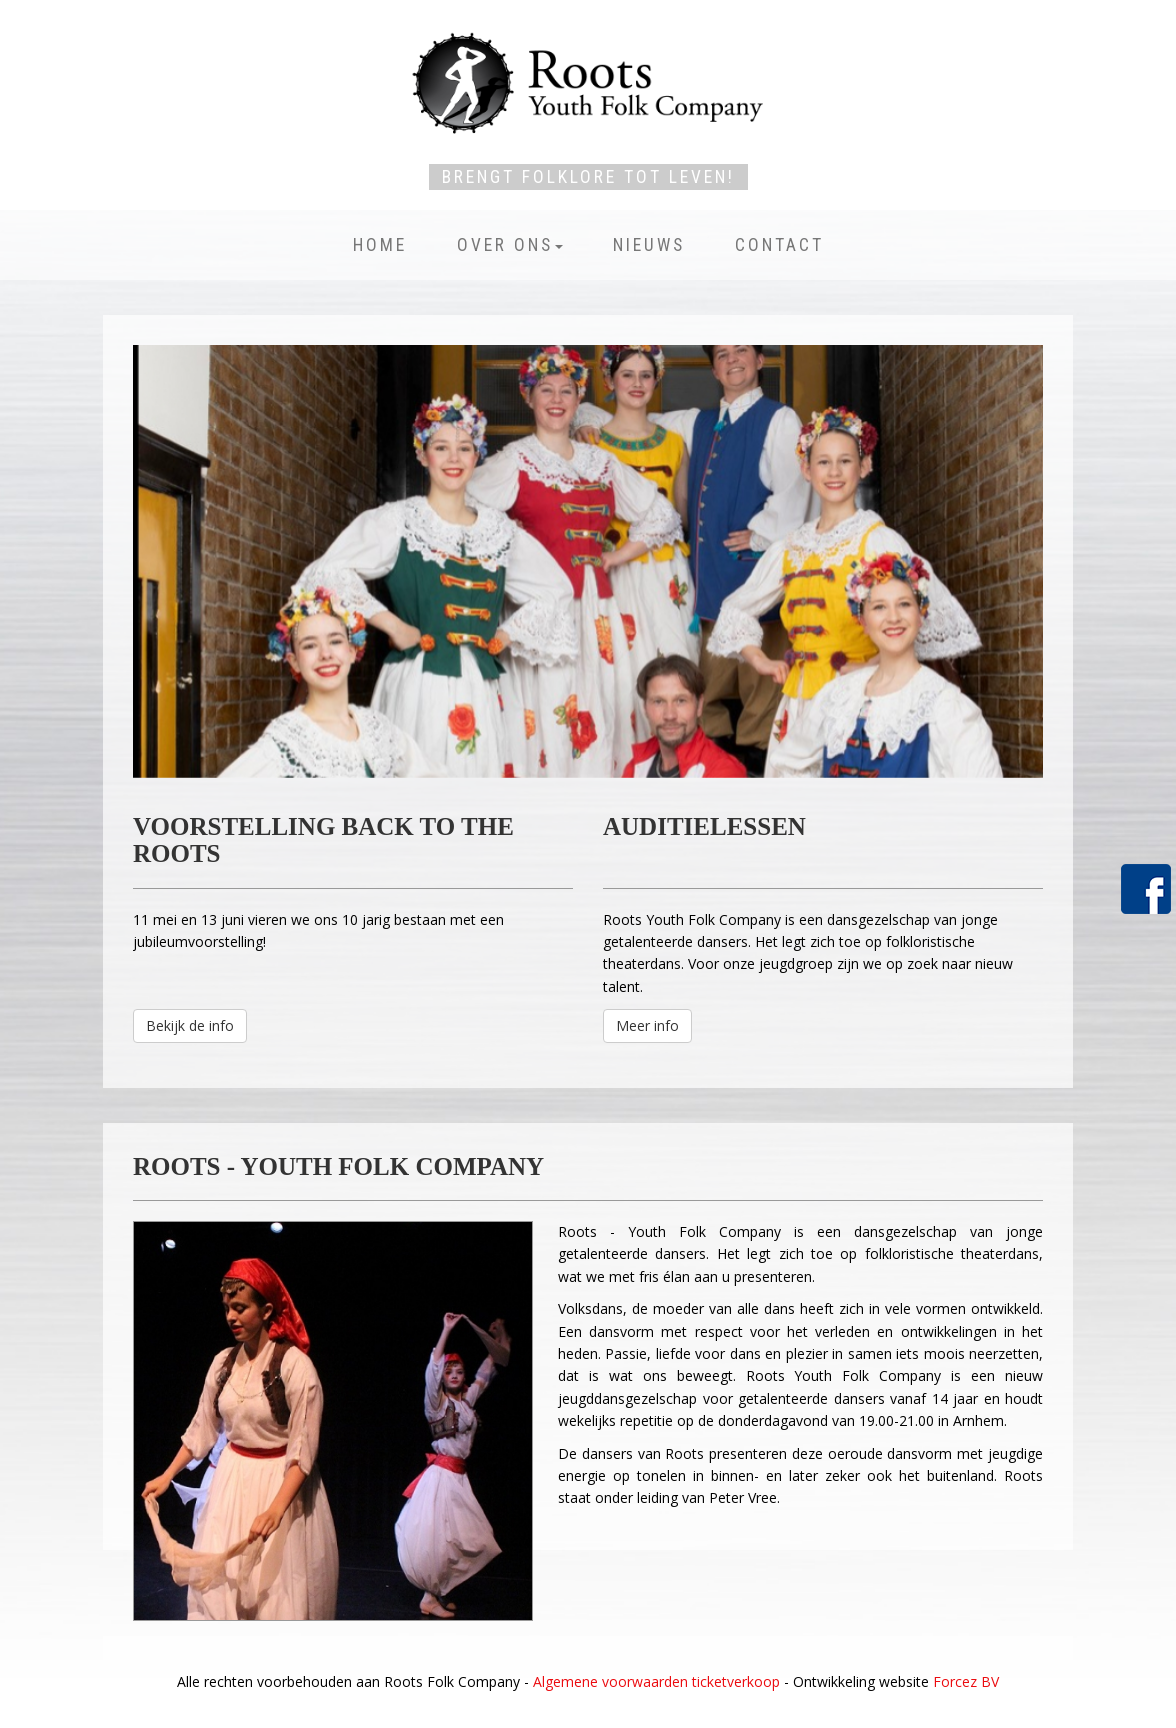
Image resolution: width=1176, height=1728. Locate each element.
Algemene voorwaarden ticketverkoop (656, 1681)
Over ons (510, 245)
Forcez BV (966, 1681)
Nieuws (649, 245)
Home (380, 245)
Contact (779, 245)
